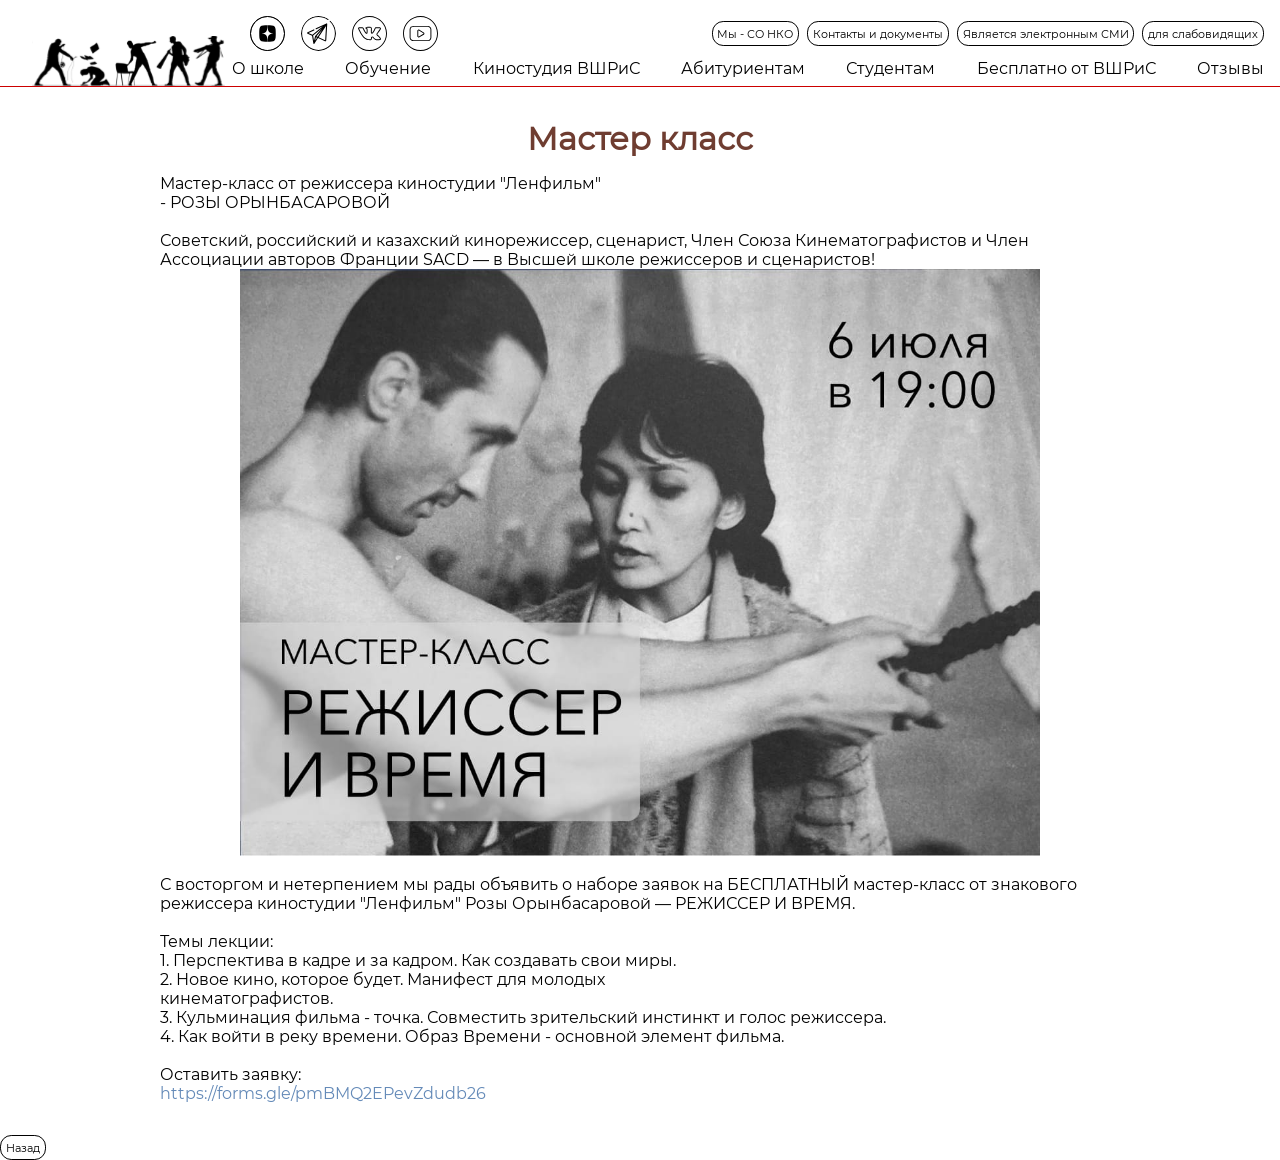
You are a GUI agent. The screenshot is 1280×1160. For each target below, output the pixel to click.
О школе (268, 68)
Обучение (388, 68)
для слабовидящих (1203, 34)
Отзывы (1230, 68)
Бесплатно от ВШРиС (1066, 68)
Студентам (890, 68)
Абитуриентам (743, 68)
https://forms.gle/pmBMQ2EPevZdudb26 (323, 1093)
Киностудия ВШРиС (556, 68)
